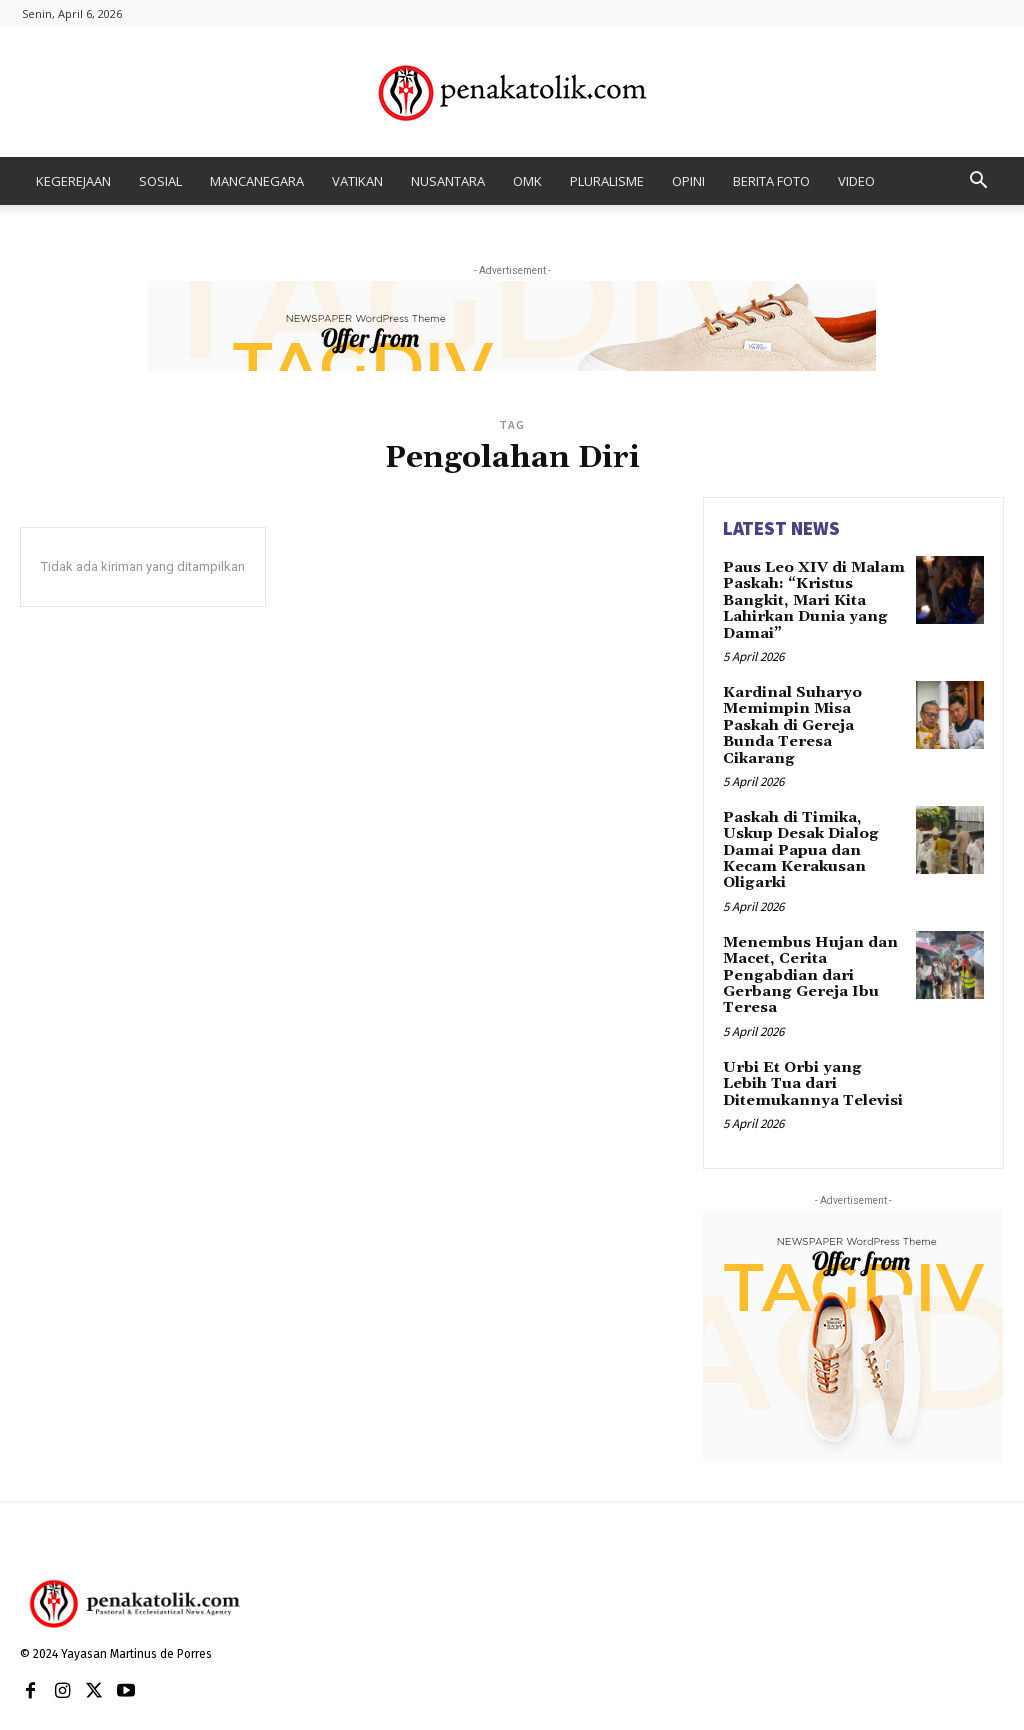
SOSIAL (160, 181)
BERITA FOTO (771, 181)
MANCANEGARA (257, 181)
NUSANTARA (448, 181)
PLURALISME (607, 181)
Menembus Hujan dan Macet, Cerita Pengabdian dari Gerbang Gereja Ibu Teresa (804, 942)
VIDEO (856, 181)
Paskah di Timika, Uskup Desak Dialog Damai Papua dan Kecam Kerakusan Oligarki (799, 823)
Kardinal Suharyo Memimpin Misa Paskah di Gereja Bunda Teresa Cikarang (812, 710)
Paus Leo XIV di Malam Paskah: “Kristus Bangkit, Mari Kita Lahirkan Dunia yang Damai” (811, 598)
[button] (978, 182)
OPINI (688, 181)
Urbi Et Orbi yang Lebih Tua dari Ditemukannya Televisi (810, 1046)
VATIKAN (357, 181)
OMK (527, 181)
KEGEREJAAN (73, 181)
